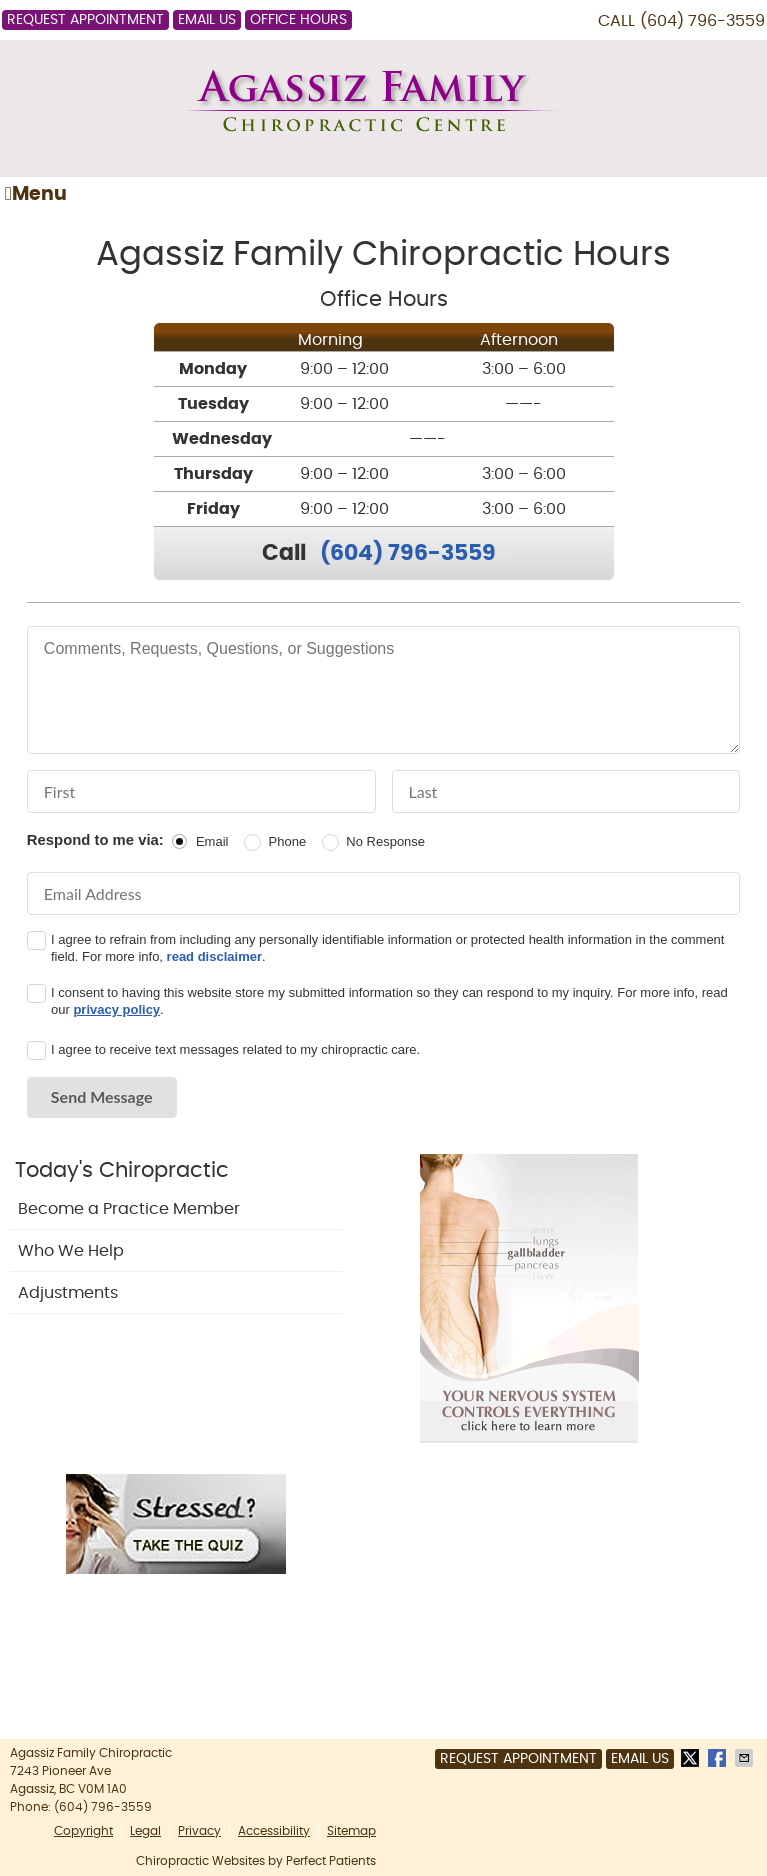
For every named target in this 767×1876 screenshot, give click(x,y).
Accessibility (274, 1831)
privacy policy (116, 1009)
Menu (36, 194)
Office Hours (298, 20)
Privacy (199, 1831)
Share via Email (746, 1758)
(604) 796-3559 (702, 21)
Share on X (692, 1758)
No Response (385, 841)
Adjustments (68, 1293)
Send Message (102, 1096)
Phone (288, 841)
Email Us (207, 20)
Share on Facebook (719, 1758)
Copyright (83, 1831)
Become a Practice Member (129, 1209)
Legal (145, 1831)
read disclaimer (214, 956)
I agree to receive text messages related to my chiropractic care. (235, 1049)
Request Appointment (85, 20)
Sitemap (351, 1831)
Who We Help (71, 1251)
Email (212, 841)
